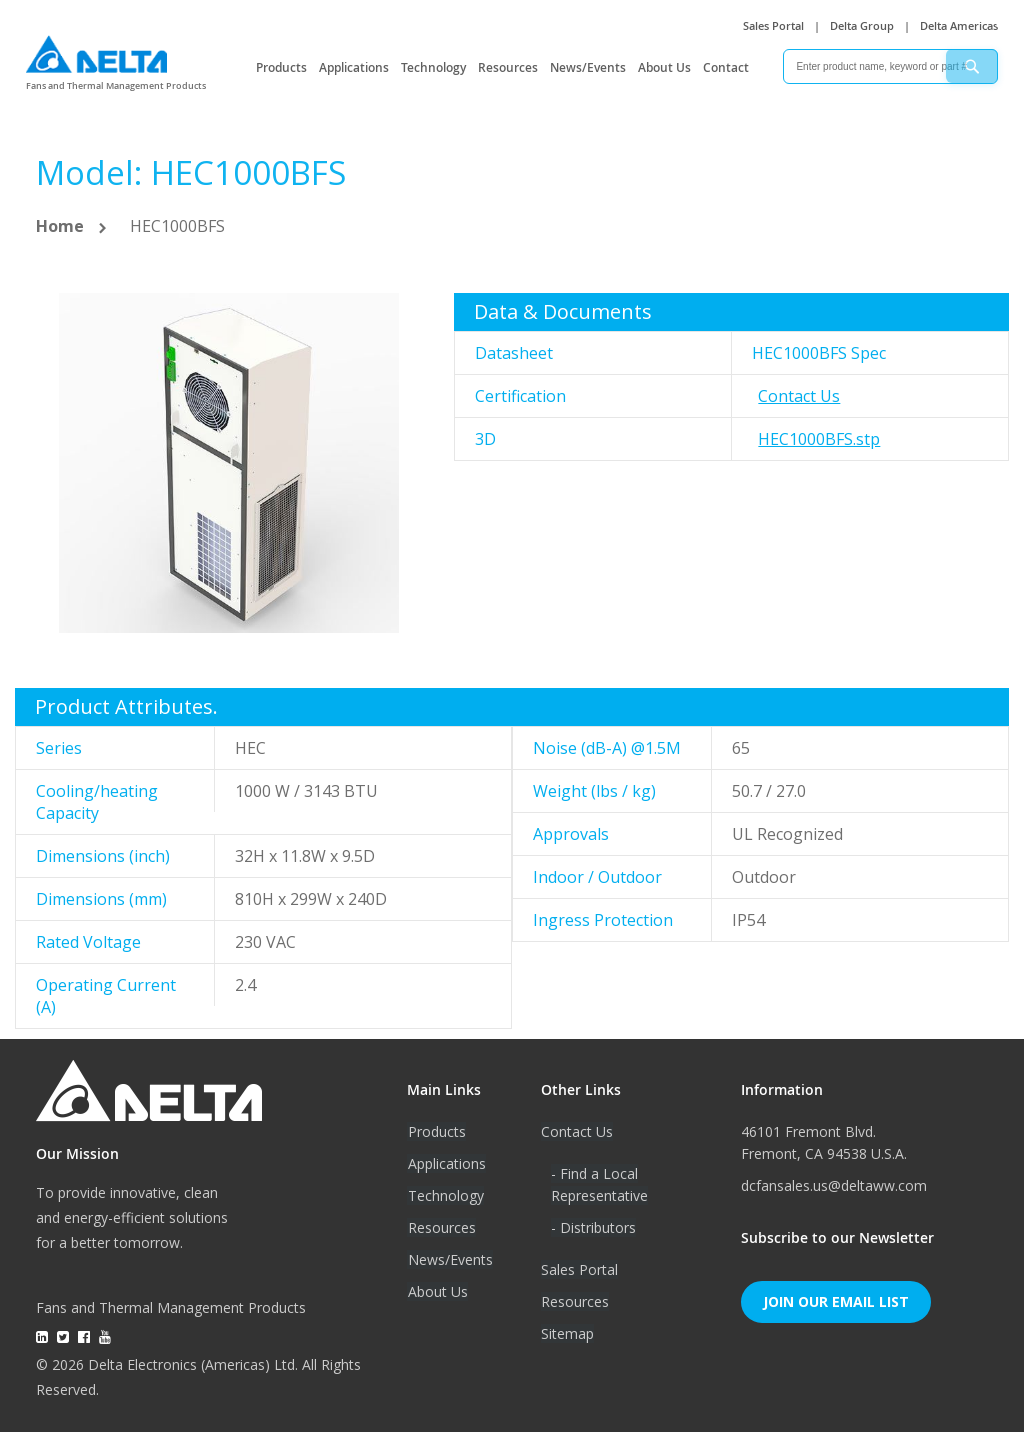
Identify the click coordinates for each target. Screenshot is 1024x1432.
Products (281, 67)
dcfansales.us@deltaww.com (834, 1185)
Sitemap (567, 1333)
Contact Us (799, 396)
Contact (726, 67)
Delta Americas (959, 25)
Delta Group (862, 25)
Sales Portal (773, 25)
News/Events (588, 67)
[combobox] (890, 66)
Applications (354, 67)
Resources (508, 67)
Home (60, 226)
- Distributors (593, 1227)
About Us (664, 67)
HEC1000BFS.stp (819, 439)
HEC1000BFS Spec (819, 353)
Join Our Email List (836, 1301)
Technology (433, 67)
